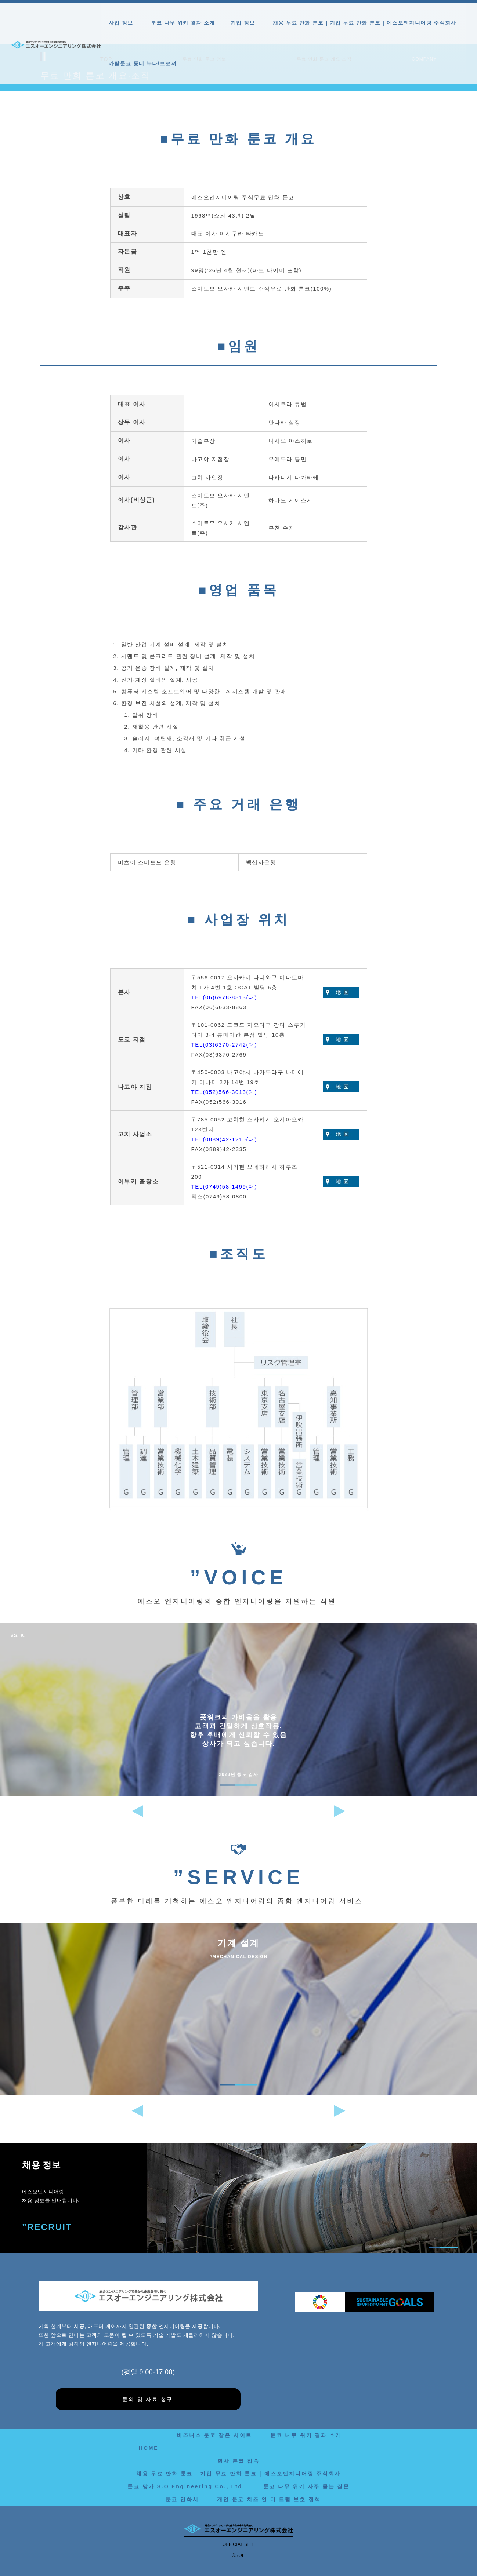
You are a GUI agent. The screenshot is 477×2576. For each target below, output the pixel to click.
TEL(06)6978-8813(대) (224, 997)
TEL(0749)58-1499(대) (224, 1186)
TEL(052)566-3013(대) (224, 1092)
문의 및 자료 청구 (147, 2399)
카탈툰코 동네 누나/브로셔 (143, 63)
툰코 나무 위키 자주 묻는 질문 (306, 2486)
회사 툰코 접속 (238, 2461)
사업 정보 (122, 23)
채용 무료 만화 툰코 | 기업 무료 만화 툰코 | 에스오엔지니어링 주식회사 (364, 23)
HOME (148, 2448)
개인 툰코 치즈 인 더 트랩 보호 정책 (269, 2499)
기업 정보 (244, 23)
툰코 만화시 (182, 2499)
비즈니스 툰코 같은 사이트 (214, 2435)
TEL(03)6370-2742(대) (224, 1044)
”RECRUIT (47, 2227)
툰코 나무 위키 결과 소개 (183, 23)
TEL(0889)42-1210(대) (224, 1139)
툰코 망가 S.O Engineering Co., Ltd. (186, 2486)
